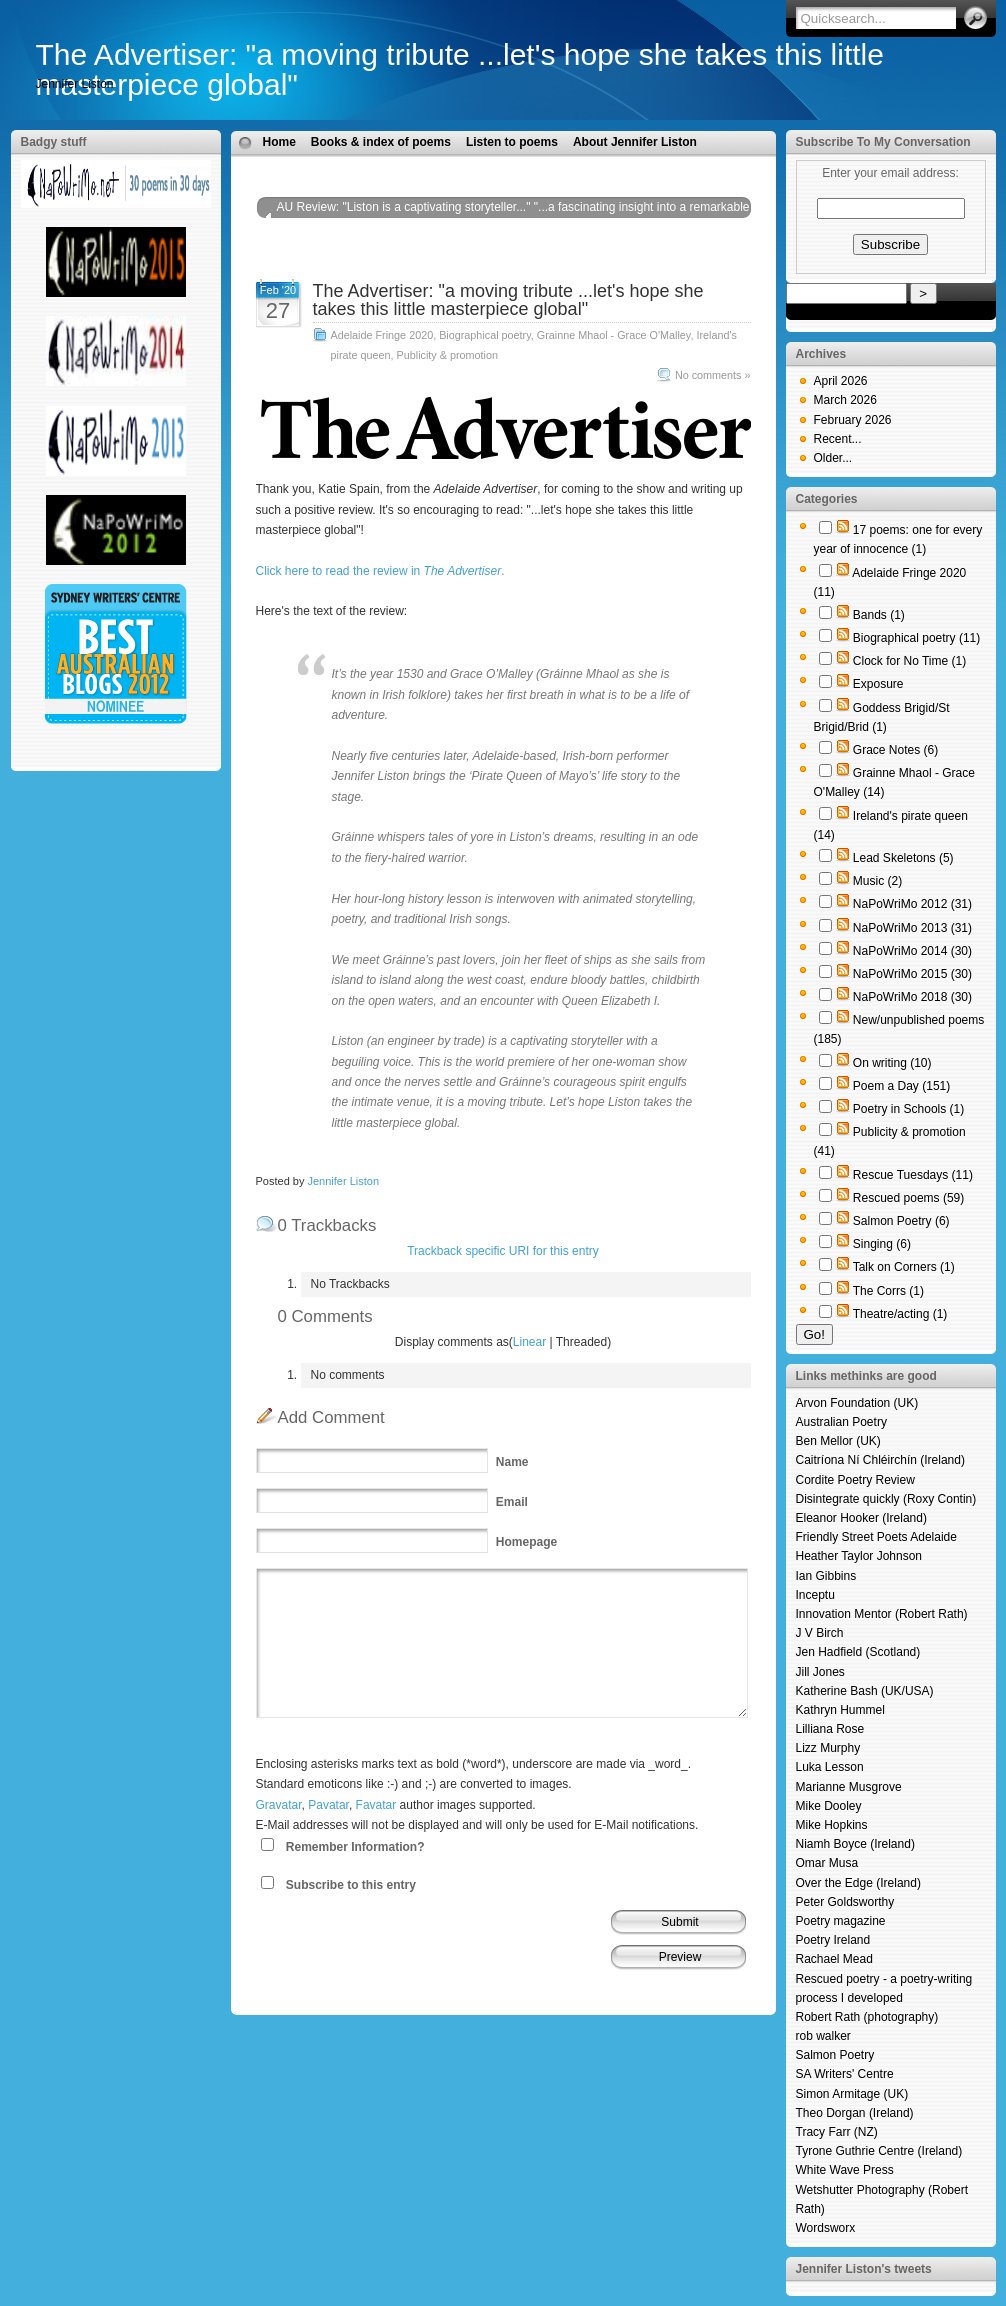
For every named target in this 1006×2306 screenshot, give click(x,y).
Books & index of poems (381, 142)
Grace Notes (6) (895, 750)
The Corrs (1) (888, 1291)
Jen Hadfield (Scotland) (858, 1652)
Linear (529, 1342)
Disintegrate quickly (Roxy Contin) (886, 1499)
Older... (833, 458)
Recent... (838, 439)
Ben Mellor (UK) (838, 1441)
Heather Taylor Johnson (859, 1556)
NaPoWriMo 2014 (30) (912, 951)
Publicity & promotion (447, 355)
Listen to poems (512, 142)
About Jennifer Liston (635, 142)
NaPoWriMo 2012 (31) (912, 904)
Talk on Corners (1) (904, 1267)
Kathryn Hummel (840, 1710)
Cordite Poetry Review (855, 1480)
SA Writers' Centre (845, 2074)
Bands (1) (879, 615)
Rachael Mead (834, 1959)
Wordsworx (826, 2228)
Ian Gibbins (826, 1576)
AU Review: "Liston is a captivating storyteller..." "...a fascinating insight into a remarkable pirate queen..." (513, 217)
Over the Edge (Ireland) (858, 1883)
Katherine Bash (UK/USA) (865, 1691)
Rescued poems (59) (908, 1198)
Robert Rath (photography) (867, 2017)
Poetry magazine (841, 1921)
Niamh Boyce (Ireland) (855, 1844)
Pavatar (328, 1805)
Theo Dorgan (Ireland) (855, 2113)
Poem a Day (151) (901, 1086)
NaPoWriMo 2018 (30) (912, 997)
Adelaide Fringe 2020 (382, 335)
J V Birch (820, 1633)
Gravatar (279, 1805)
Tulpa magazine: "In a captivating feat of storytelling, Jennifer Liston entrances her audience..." (492, 258)
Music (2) (877, 881)
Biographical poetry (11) (916, 638)
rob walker (823, 2036)
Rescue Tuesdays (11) (913, 1175)
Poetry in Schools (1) (908, 1109)
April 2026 (841, 381)
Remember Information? (355, 1847)
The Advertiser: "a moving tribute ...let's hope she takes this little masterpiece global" (460, 69)
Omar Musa (827, 1863)
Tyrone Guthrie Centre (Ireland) (879, 2151)
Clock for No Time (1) (909, 661)
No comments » (713, 375)
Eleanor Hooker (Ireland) (861, 1518)
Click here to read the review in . (380, 571)
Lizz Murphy (828, 1748)
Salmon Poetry (835, 2055)
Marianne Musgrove (849, 1787)
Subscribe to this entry (351, 1885)
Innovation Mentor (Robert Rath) (882, 1614)
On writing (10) (892, 1063)
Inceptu (815, 1595)
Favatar (376, 1805)
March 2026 (845, 400)
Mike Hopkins (832, 1825)
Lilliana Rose (830, 1729)
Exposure (878, 684)
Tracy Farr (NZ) (837, 2132)
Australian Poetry (841, 1422)
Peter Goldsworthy (845, 1902)
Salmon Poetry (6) (901, 1221)
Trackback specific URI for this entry (503, 1251)
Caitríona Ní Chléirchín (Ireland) (880, 1460)
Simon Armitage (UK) (852, 2094)
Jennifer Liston (343, 1181)
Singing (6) (882, 1244)
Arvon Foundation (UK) (857, 1403)
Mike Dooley (829, 1806)
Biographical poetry (485, 335)
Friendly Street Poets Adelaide (876, 1537)
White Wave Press (845, 2170)
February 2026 (853, 420)
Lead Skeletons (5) (903, 858)
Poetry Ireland (833, 1940)
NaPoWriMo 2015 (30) (912, 974)
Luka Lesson (830, 1767)
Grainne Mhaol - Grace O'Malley (614, 335)
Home (279, 142)
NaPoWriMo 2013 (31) (912, 928)
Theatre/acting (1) (900, 1314)
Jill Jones (820, 1672)
